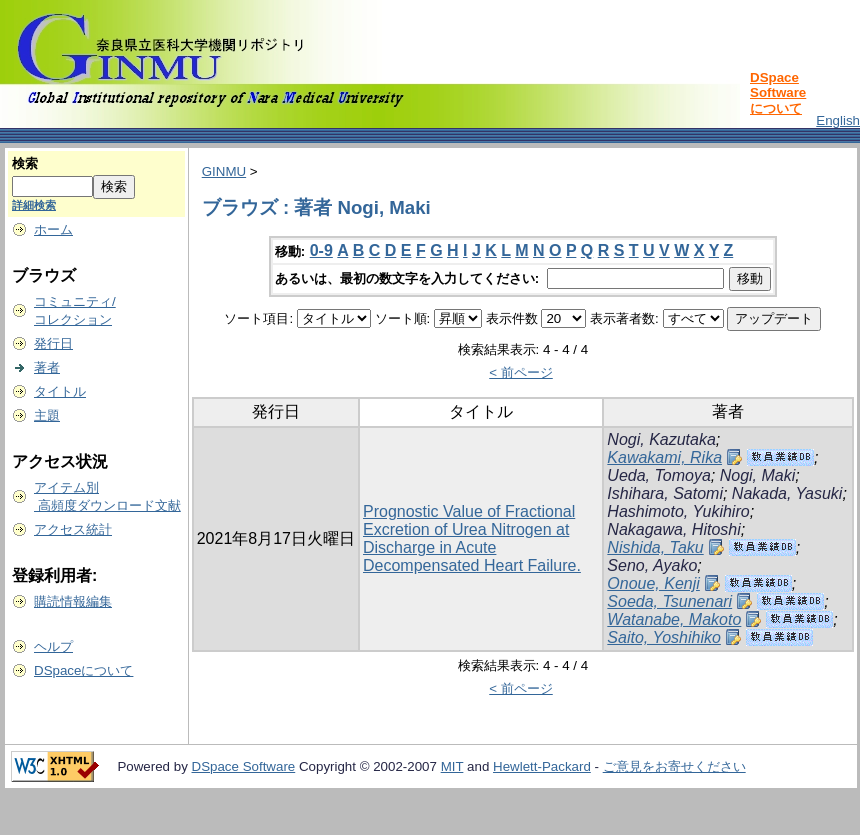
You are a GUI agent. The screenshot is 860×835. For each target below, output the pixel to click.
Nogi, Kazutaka (661, 439)
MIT (452, 766)
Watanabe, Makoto (674, 619)
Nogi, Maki (758, 475)
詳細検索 (34, 205)
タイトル (60, 391)
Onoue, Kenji (653, 583)
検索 (25, 163)
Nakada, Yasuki (787, 493)
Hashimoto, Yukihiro (678, 511)
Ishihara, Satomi (665, 493)
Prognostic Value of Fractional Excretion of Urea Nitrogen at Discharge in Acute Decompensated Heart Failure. (472, 538)
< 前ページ (521, 372)
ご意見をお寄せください (674, 766)
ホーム (53, 229)
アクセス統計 (73, 529)
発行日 (53, 343)
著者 (47, 367)
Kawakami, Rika (664, 457)
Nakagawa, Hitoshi (673, 529)
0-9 (321, 250)
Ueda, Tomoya (658, 475)
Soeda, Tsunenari (669, 601)
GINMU (224, 171)
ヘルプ (53, 646)
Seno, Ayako (652, 565)
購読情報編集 (73, 601)
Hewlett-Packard (542, 766)
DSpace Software (244, 766)
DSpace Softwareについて (778, 93)
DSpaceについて (83, 670)
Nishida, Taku (655, 547)
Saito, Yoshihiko (664, 637)
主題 (47, 415)
